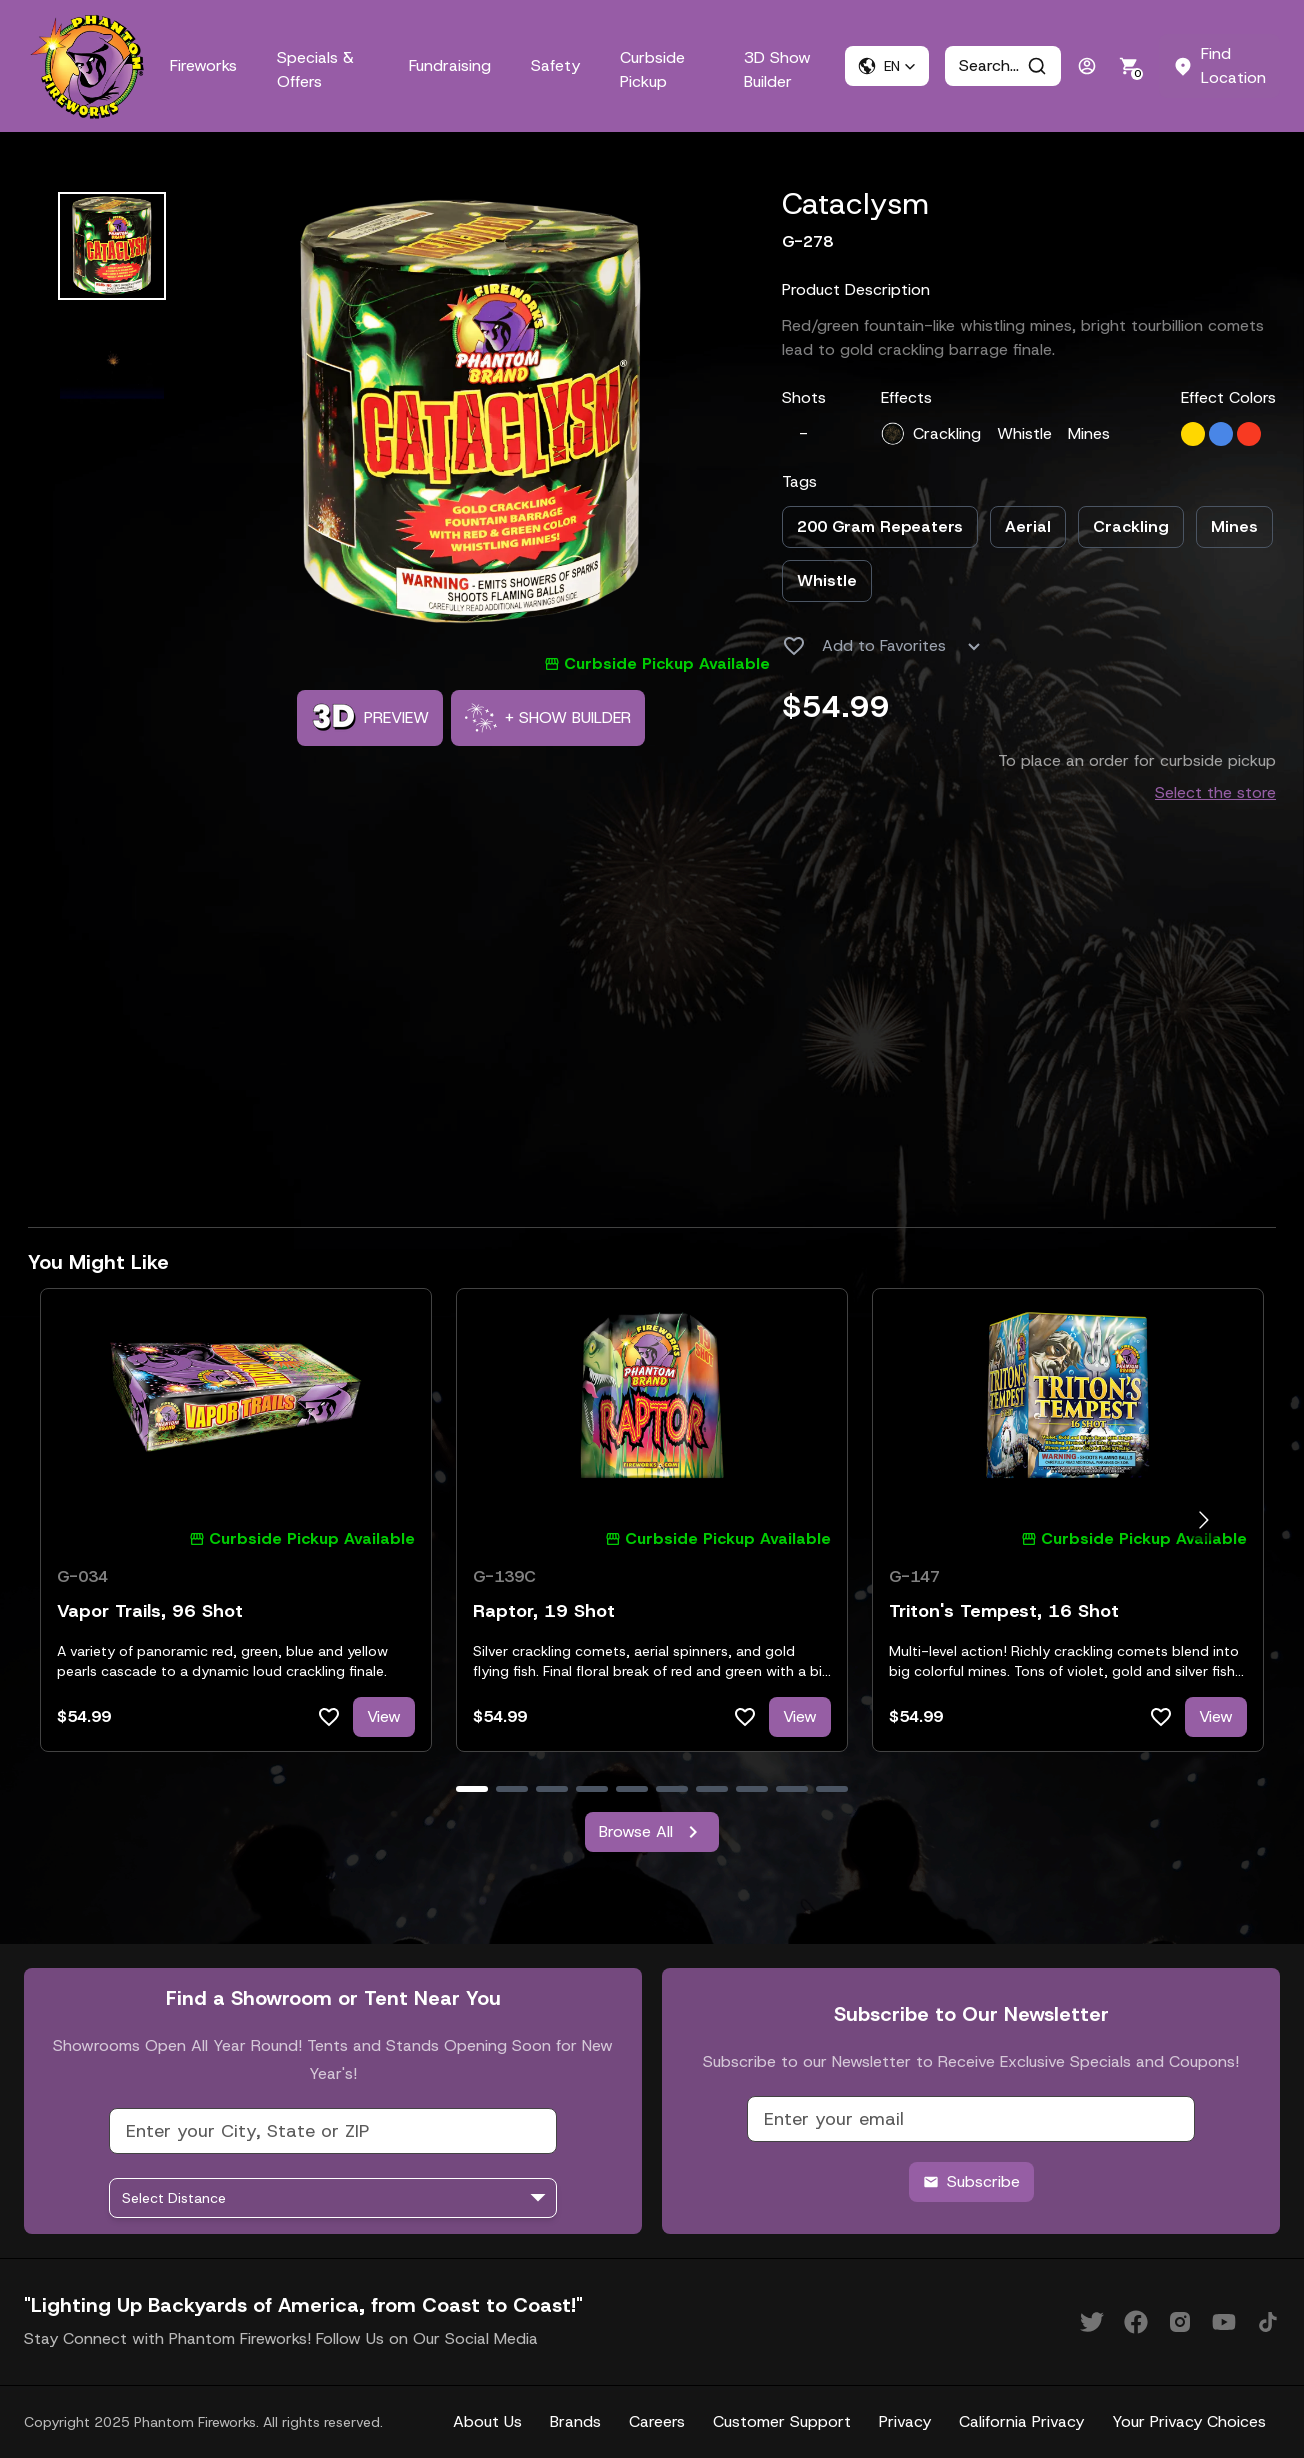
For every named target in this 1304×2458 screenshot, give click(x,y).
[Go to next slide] (1203, 1520)
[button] (887, 66)
